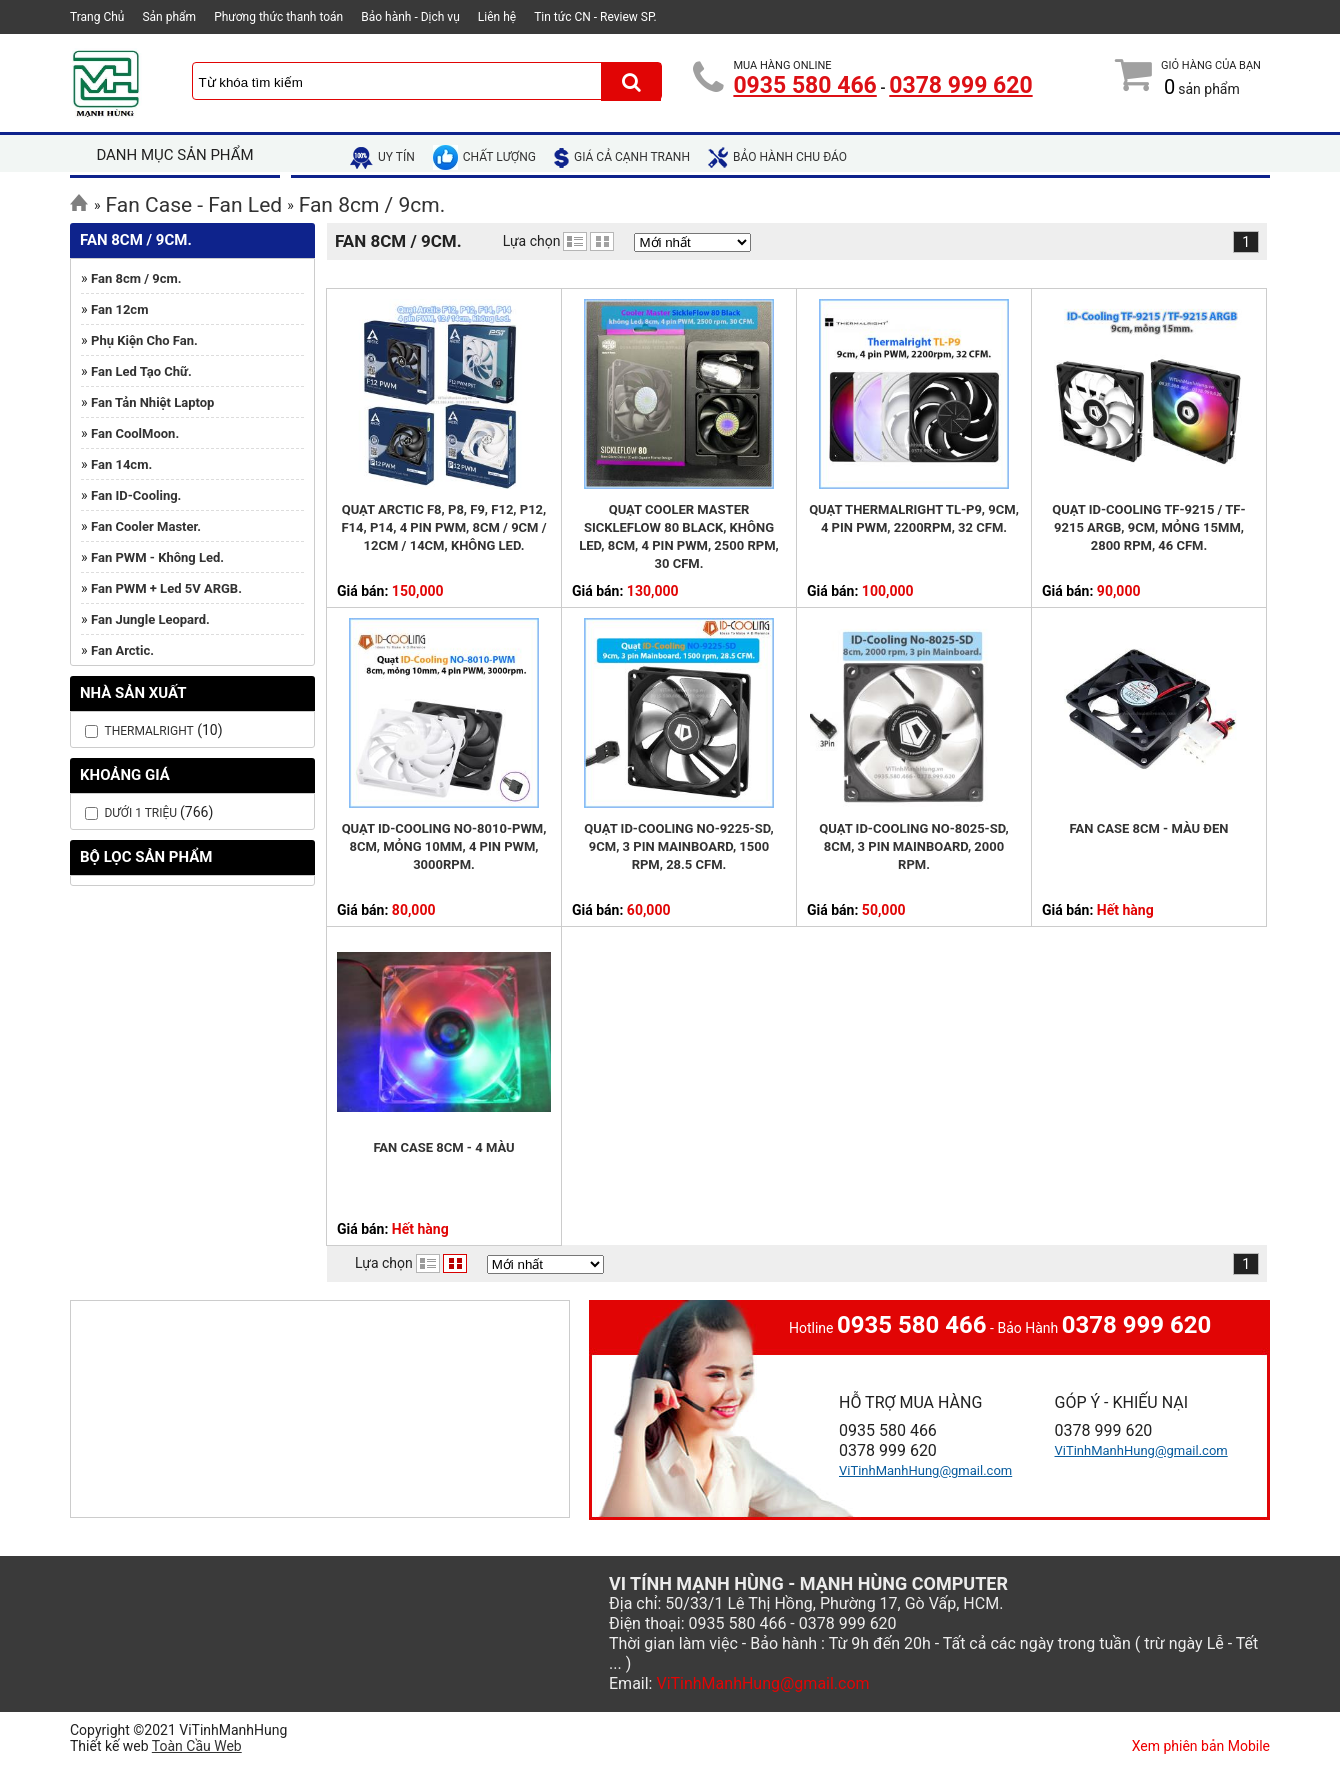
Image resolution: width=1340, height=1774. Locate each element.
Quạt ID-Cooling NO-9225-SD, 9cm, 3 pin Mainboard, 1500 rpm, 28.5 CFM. (678, 846)
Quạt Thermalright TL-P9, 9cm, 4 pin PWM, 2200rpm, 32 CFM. (914, 518)
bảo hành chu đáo (777, 157)
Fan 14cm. (121, 464)
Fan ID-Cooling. (136, 495)
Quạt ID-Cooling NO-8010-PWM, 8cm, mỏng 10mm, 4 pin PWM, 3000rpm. (444, 846)
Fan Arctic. (122, 650)
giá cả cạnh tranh (622, 157)
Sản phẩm (169, 17)
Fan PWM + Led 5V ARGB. (166, 588)
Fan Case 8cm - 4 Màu (443, 1147)
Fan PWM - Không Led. (157, 557)
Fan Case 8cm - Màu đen (1149, 828)
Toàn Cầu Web (197, 1746)
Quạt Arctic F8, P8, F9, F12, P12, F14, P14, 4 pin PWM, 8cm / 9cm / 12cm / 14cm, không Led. (443, 527)
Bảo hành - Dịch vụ (410, 17)
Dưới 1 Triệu (142, 813)
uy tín (382, 157)
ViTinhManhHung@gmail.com (925, 1470)
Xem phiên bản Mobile (1201, 1746)
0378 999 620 (960, 85)
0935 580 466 (804, 85)
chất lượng (484, 157)
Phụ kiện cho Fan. (144, 340)
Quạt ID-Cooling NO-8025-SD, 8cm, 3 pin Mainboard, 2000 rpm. (913, 846)
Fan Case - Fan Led (194, 205)
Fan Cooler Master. (146, 526)
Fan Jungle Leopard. (150, 619)
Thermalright (148, 731)
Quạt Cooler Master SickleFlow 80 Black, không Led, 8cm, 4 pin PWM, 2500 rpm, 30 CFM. (678, 536)
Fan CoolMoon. (135, 433)
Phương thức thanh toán (278, 17)
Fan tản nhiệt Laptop (152, 402)
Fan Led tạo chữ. (141, 371)
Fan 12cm (119, 309)
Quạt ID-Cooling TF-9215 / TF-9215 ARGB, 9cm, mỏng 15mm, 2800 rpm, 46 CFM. (1148, 527)
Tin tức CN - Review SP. (595, 17)
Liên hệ (497, 17)
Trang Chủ (97, 17)
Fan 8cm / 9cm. (372, 205)
